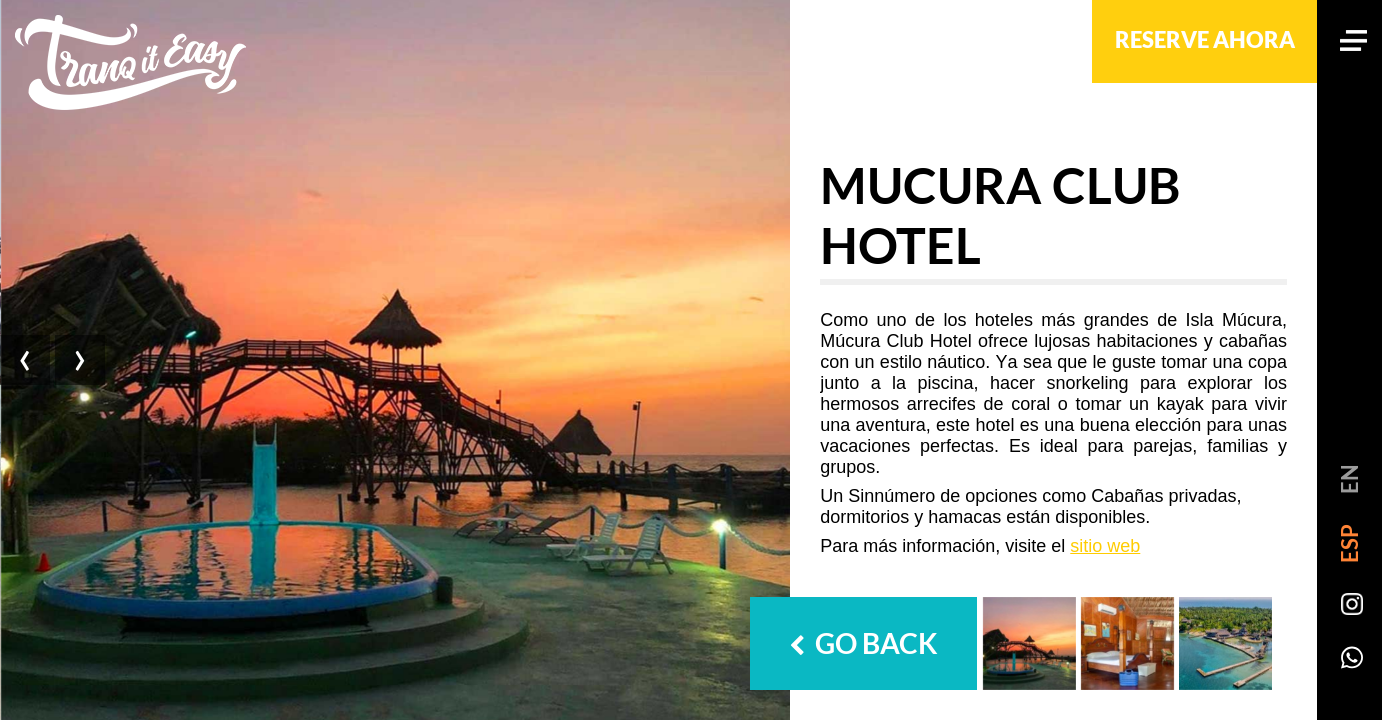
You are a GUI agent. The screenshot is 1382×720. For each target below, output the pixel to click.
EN (1349, 479)
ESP (1349, 543)
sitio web (1105, 546)
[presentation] (27, 360)
